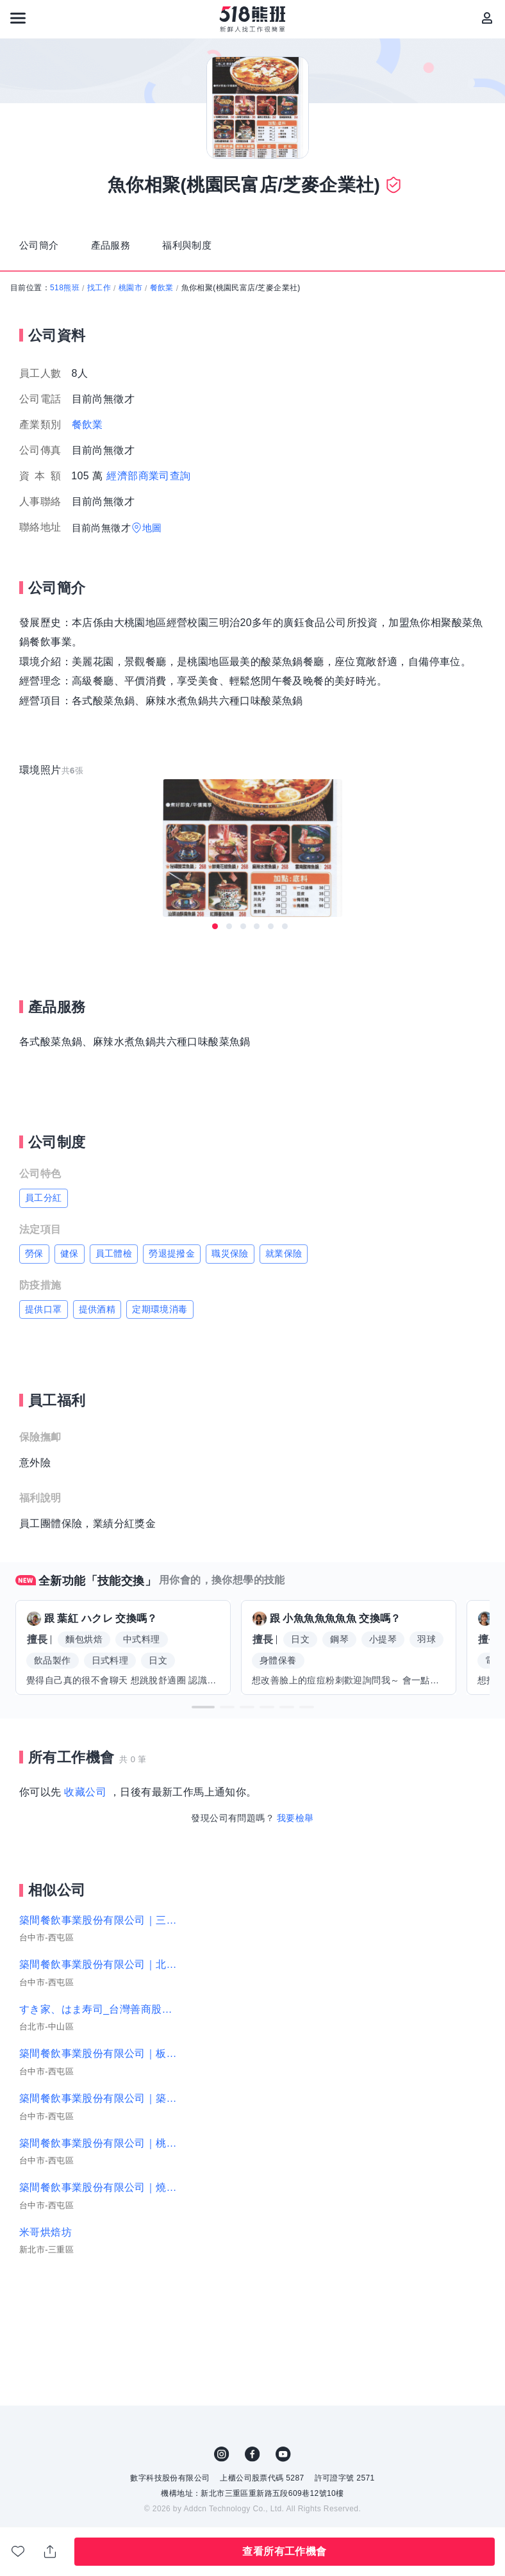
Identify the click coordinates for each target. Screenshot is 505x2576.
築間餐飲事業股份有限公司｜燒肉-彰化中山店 (99, 2178)
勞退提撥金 (172, 1244)
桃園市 (130, 278)
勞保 (34, 1244)
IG (221, 2445)
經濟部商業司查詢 (148, 466)
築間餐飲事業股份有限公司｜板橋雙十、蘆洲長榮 (99, 2044)
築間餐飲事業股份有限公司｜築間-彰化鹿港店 (99, 2089)
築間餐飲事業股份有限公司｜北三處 (99, 1955)
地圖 (152, 518)
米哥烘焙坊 (45, 2223)
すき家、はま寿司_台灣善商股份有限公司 (99, 2000)
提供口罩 (43, 1299)
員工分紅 (43, 1189)
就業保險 (283, 1244)
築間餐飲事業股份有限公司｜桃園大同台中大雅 (99, 2133)
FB (252, 2445)
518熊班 (64, 278)
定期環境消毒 (159, 1299)
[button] (203, 1698)
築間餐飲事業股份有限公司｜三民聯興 (99, 1910)
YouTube (283, 2445)
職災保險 (230, 1244)
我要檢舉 (295, 1808)
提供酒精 (97, 1299)
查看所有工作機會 (284, 2551)
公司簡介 (43, 241)
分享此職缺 (50, 2551)
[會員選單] (487, 18)
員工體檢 (114, 1244)
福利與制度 (207, 241)
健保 (69, 1244)
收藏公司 (85, 1783)
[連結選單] (18, 18)
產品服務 (122, 241)
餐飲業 (162, 278)
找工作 (99, 278)
